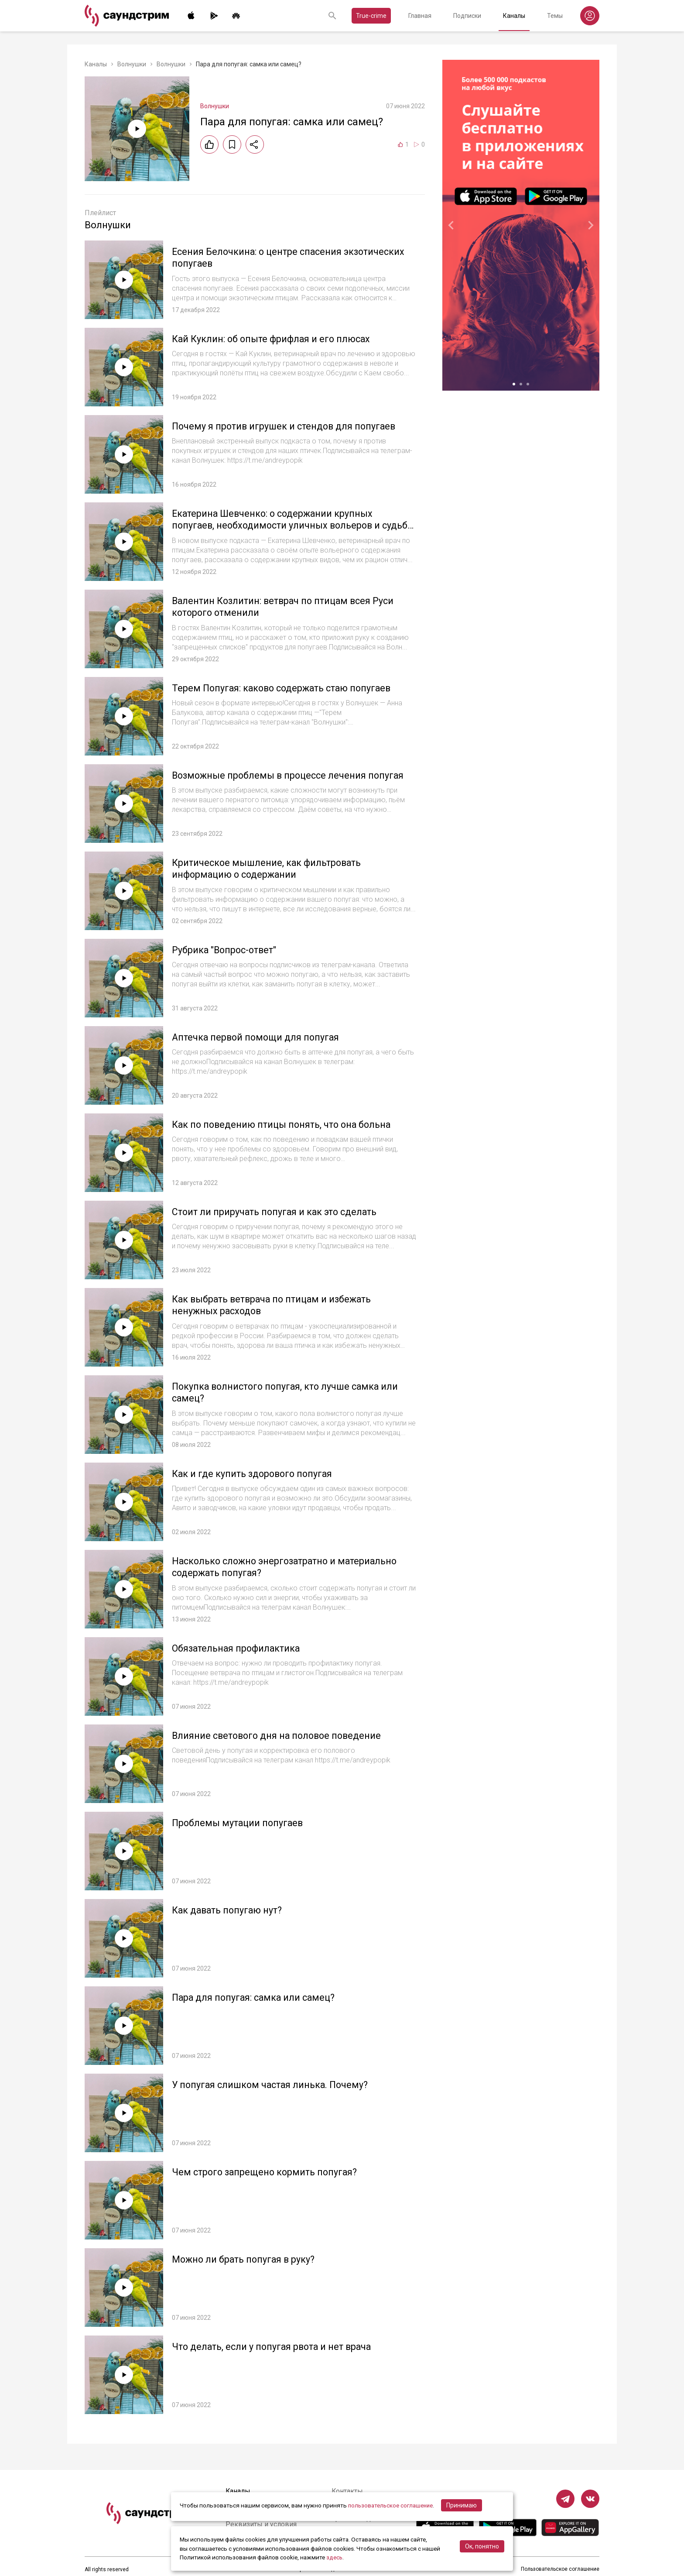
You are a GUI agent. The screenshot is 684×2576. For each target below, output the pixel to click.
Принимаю (463, 2505)
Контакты (347, 2491)
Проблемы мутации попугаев (239, 1822)
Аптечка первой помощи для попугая (257, 1037)
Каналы (514, 15)
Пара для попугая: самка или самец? (256, 1997)
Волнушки (131, 64)
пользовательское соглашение (391, 2505)
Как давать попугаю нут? (229, 1910)
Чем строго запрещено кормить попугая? (267, 2172)
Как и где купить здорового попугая (254, 1473)
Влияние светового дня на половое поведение (280, 1735)
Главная (419, 15)
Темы (555, 15)
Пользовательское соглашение (560, 2569)
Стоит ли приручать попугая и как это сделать (278, 1211)
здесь (334, 2557)
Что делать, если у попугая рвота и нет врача (276, 2346)
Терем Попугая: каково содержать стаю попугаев (285, 688)
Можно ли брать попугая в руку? (245, 2259)
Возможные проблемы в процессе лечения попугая (290, 775)
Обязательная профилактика (238, 1648)
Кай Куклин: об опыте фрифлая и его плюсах (273, 338)
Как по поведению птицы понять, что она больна (285, 1124)
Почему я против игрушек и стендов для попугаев (286, 426)
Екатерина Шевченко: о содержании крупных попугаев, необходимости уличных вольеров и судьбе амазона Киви (279, 525)
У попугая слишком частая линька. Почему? (273, 2084)
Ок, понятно (482, 2546)
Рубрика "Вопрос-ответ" (226, 950)
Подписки (467, 15)
